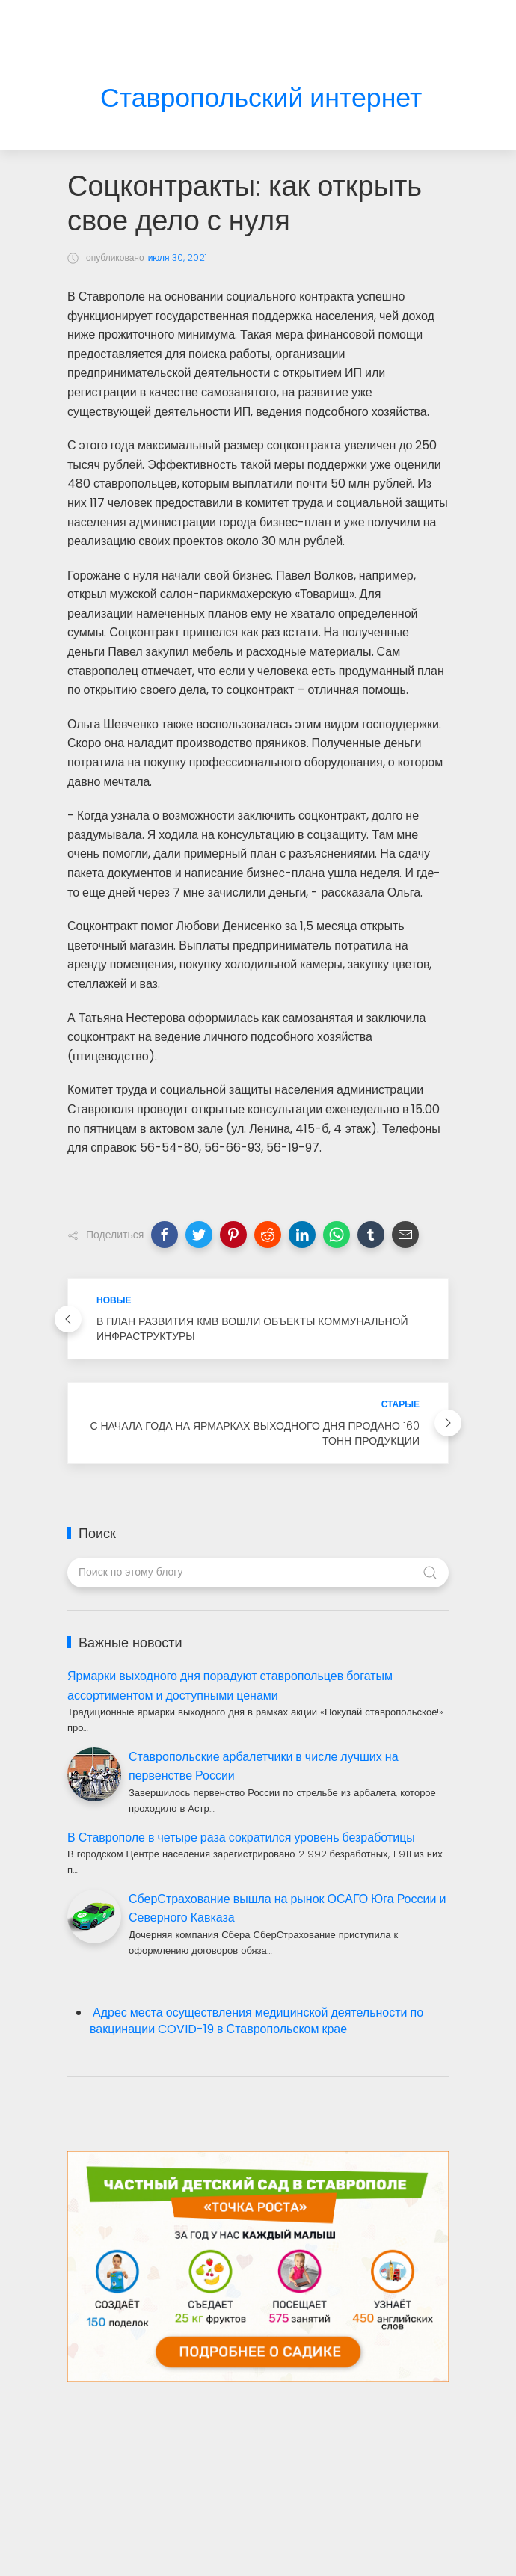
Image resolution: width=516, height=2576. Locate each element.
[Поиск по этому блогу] (258, 1572)
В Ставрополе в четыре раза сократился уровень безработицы (241, 1837)
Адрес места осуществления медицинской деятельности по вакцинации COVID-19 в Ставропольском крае (256, 2021)
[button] (164, 1234)
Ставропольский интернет (261, 98)
